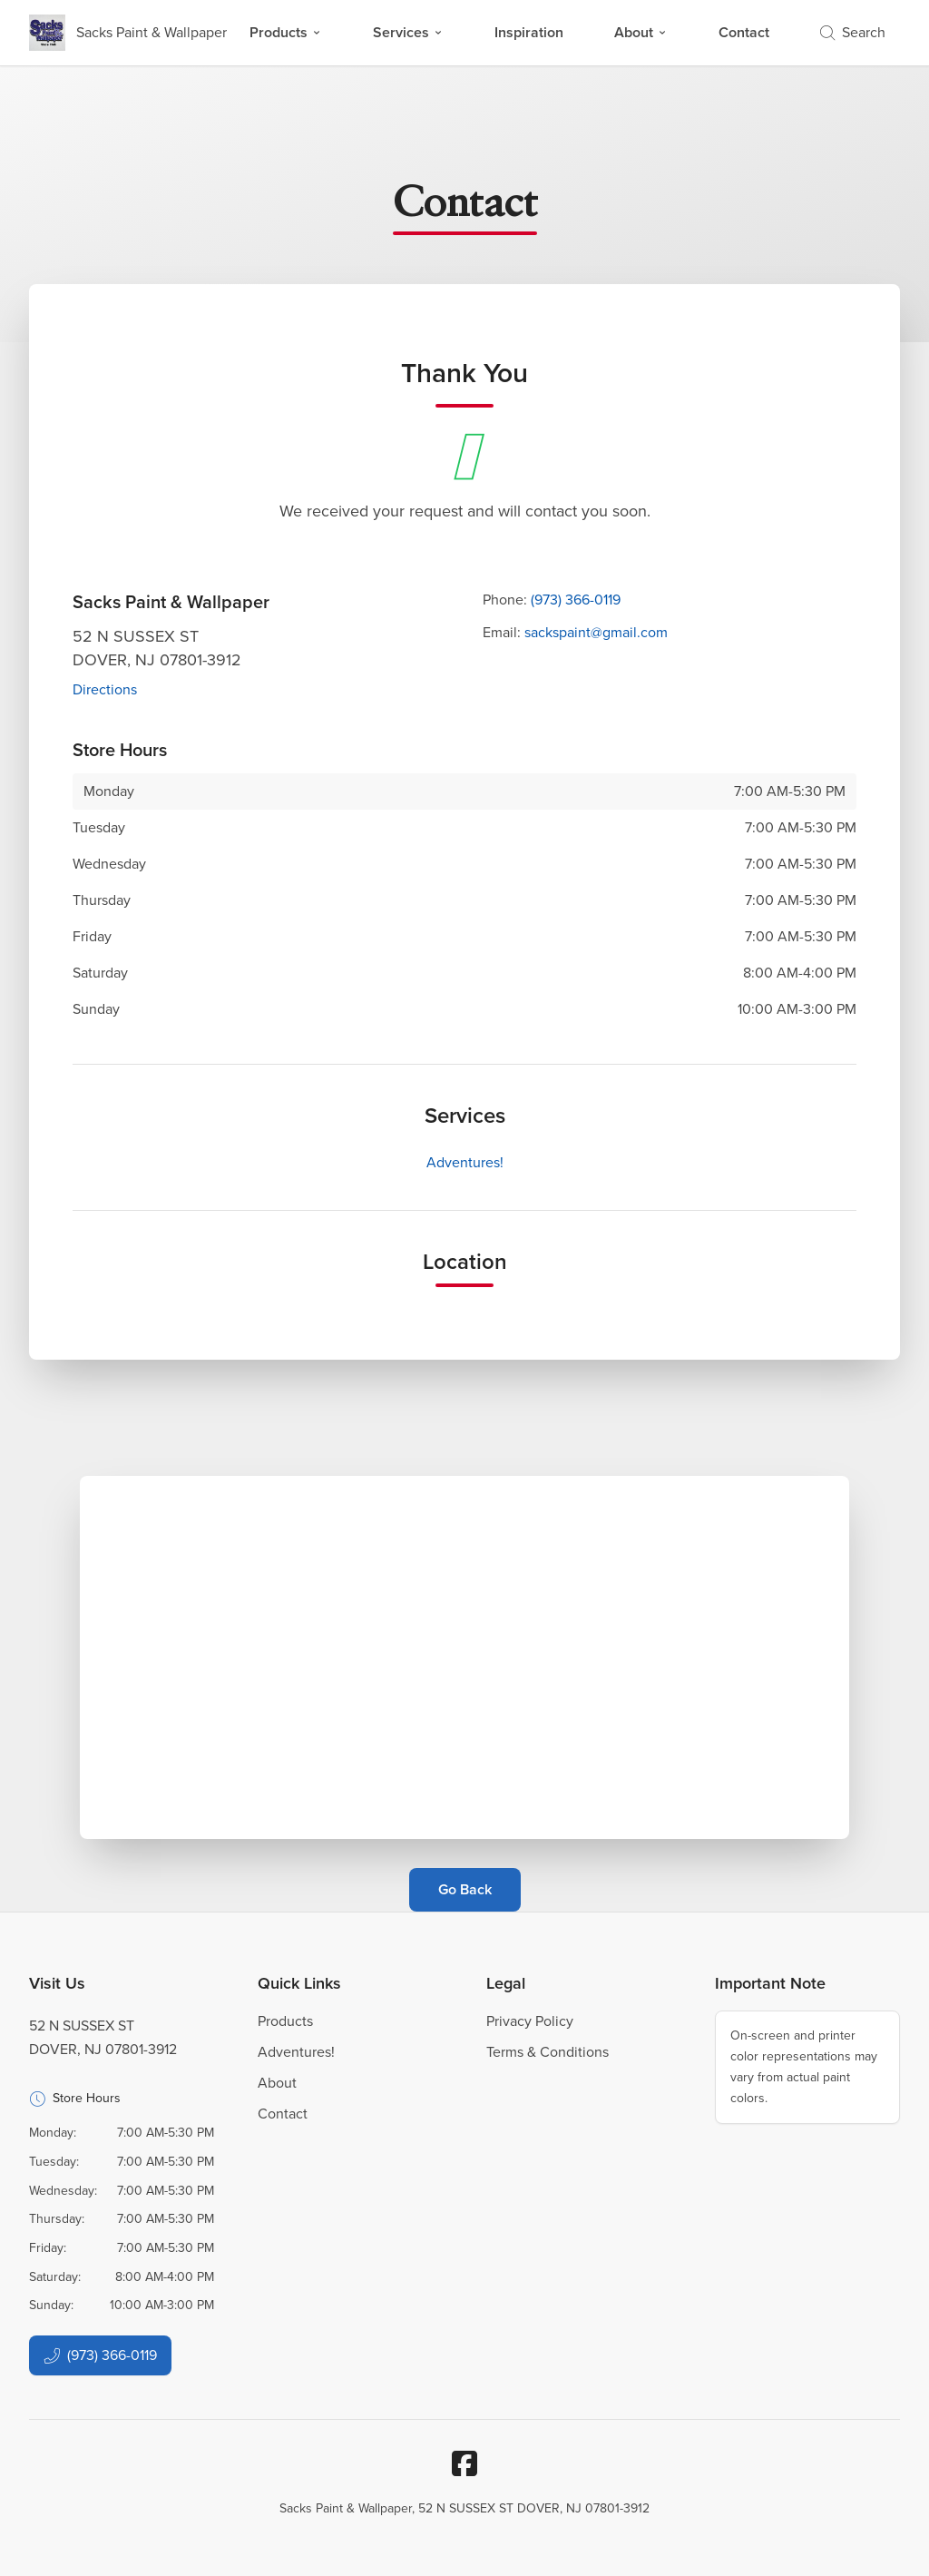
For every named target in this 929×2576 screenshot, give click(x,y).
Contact (744, 32)
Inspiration (528, 32)
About (641, 32)
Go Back (465, 1889)
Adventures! (465, 1162)
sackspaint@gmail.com (596, 632)
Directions (105, 689)
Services (408, 32)
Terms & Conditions (547, 2051)
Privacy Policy (529, 2021)
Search (852, 32)
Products (285, 32)
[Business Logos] (128, 33)
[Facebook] (464, 2463)
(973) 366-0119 (576, 599)
